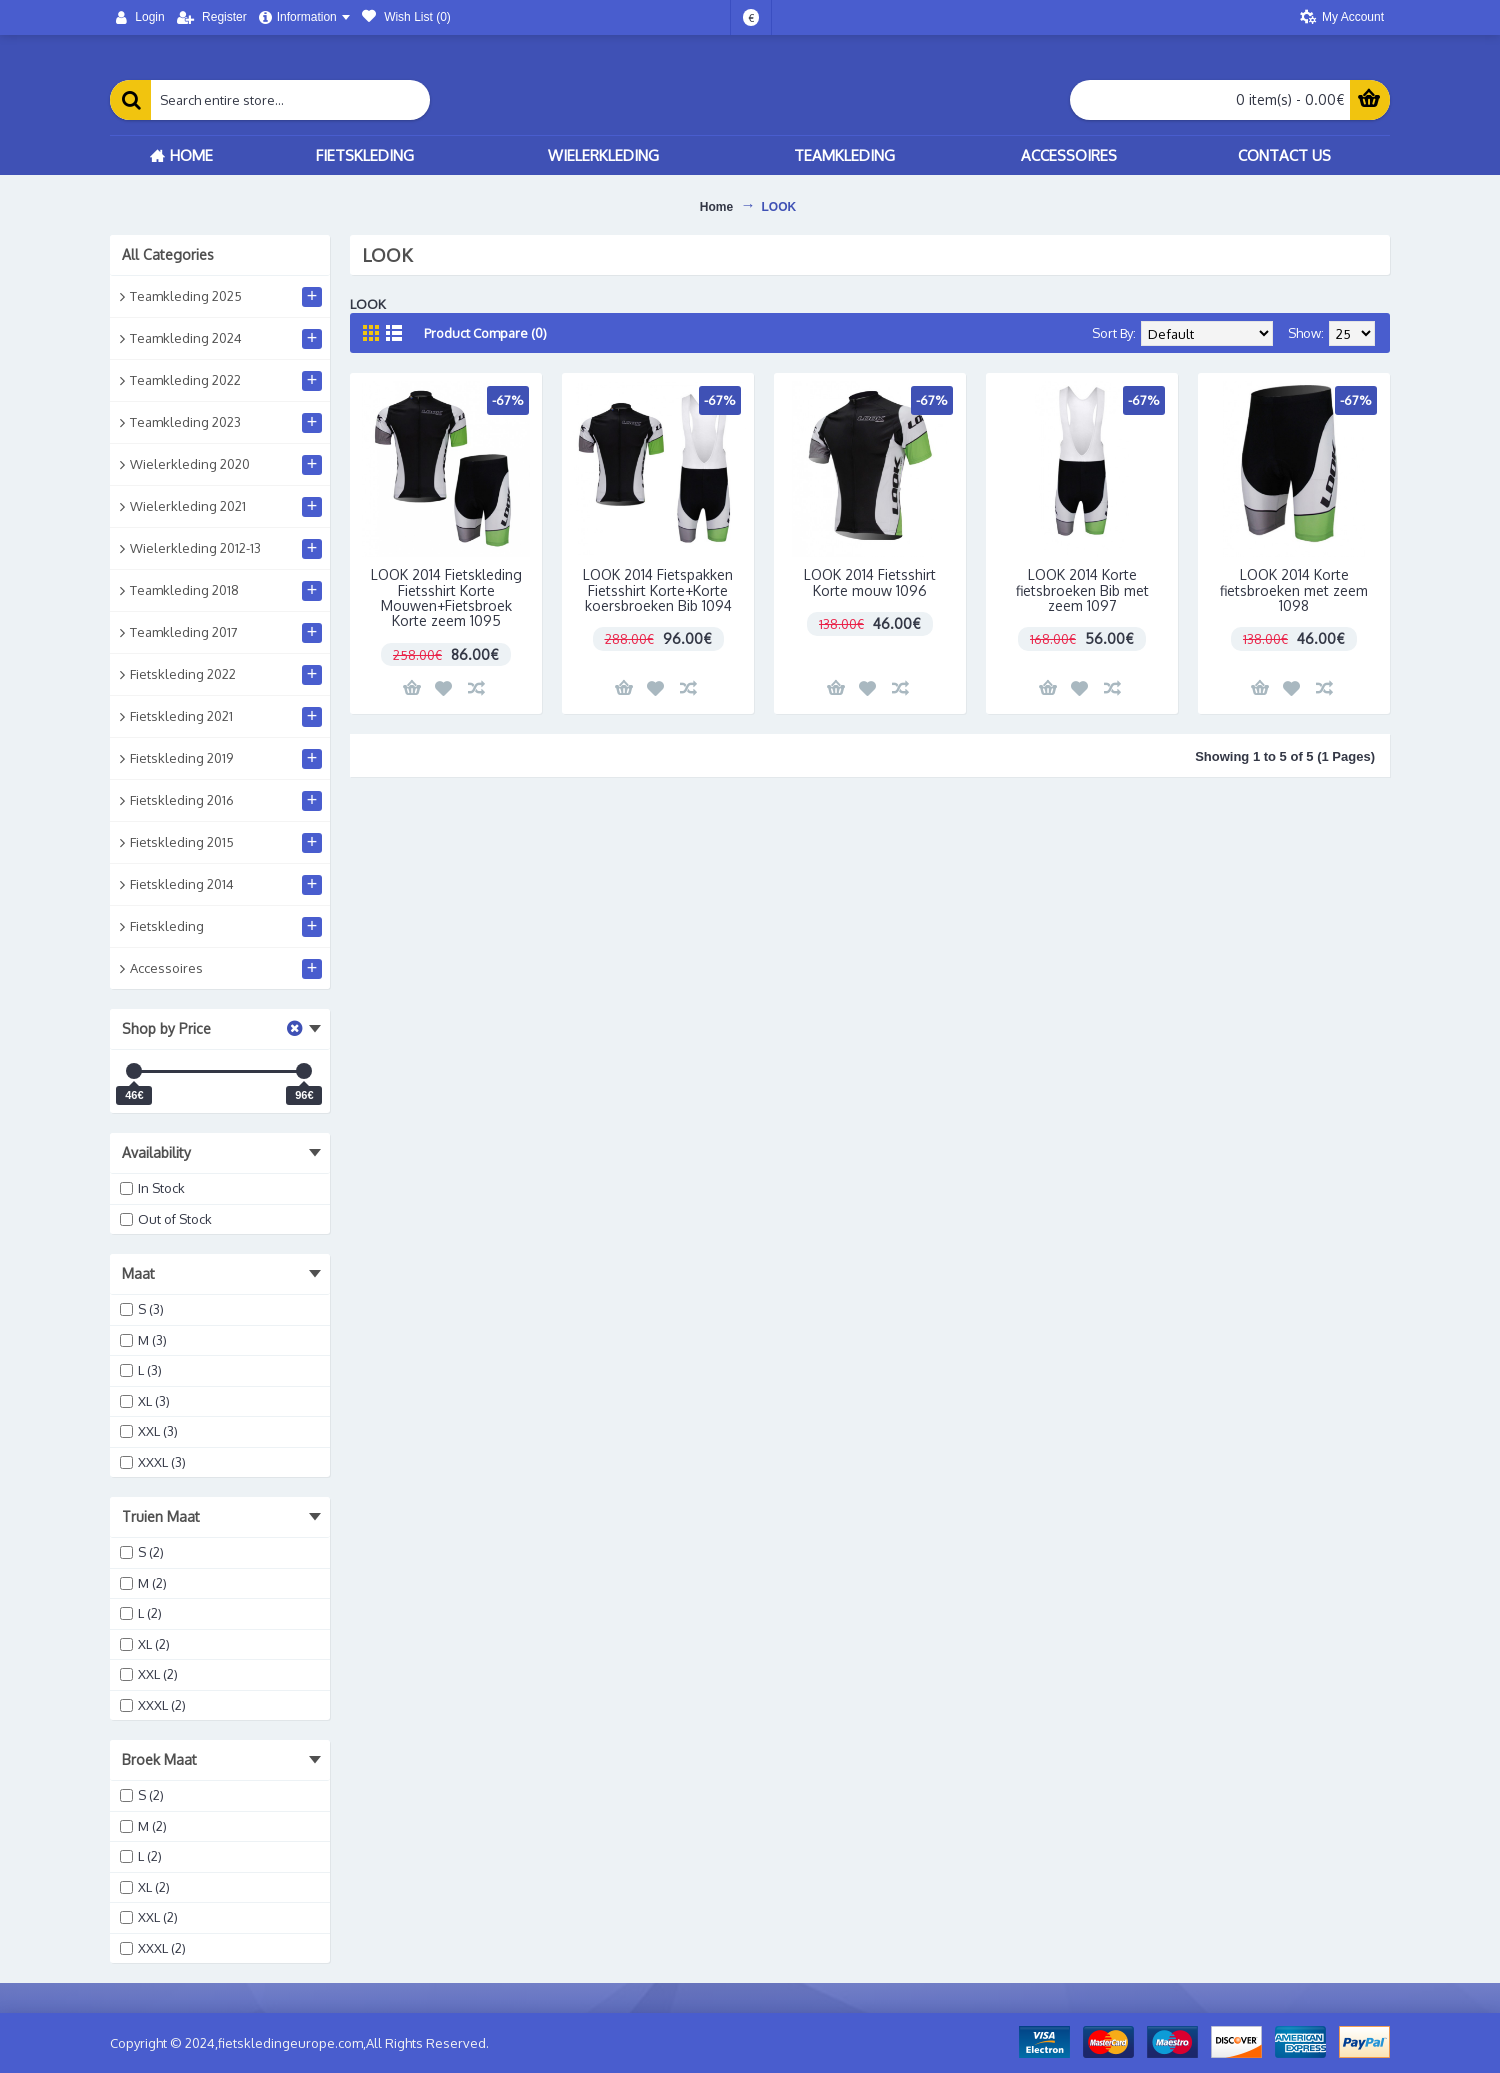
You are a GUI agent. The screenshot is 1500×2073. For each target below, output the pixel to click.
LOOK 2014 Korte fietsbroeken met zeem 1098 (1294, 590)
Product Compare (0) (485, 333)
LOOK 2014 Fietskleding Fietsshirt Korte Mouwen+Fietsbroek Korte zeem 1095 (446, 597)
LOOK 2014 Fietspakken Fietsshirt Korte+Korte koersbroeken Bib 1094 (658, 590)
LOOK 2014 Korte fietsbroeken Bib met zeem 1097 (1082, 590)
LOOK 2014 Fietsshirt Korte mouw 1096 (870, 582)
